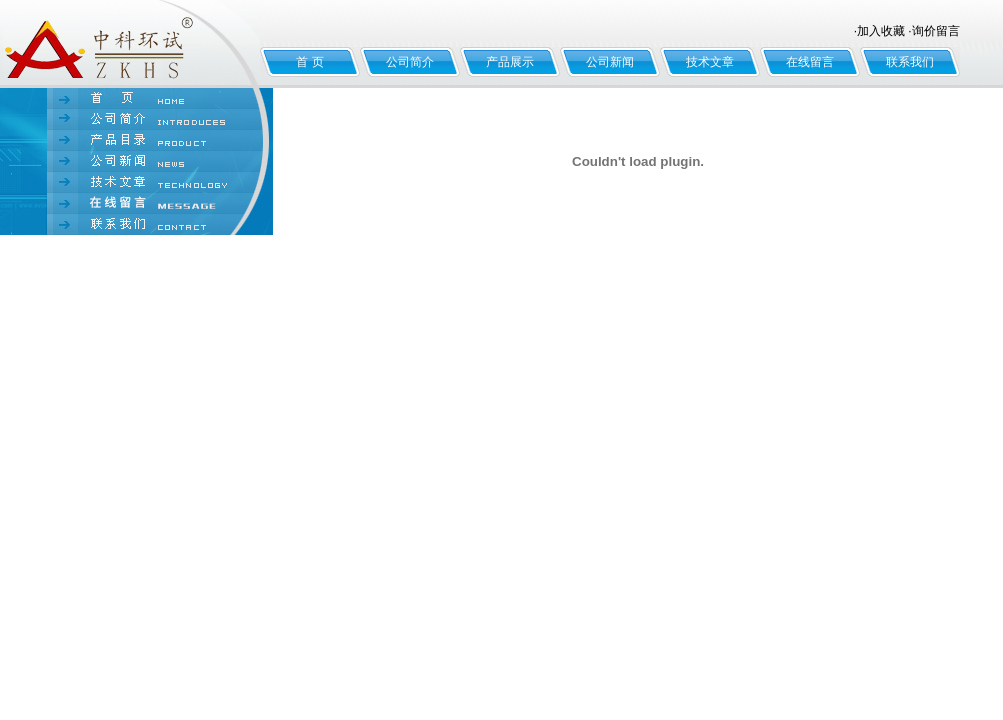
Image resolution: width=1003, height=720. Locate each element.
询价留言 (936, 31)
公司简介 (410, 62)
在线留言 (810, 62)
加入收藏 (881, 31)
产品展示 (510, 62)
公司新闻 (610, 62)
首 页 (309, 62)
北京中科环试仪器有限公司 (130, 44)
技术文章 (710, 62)
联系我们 (910, 62)
